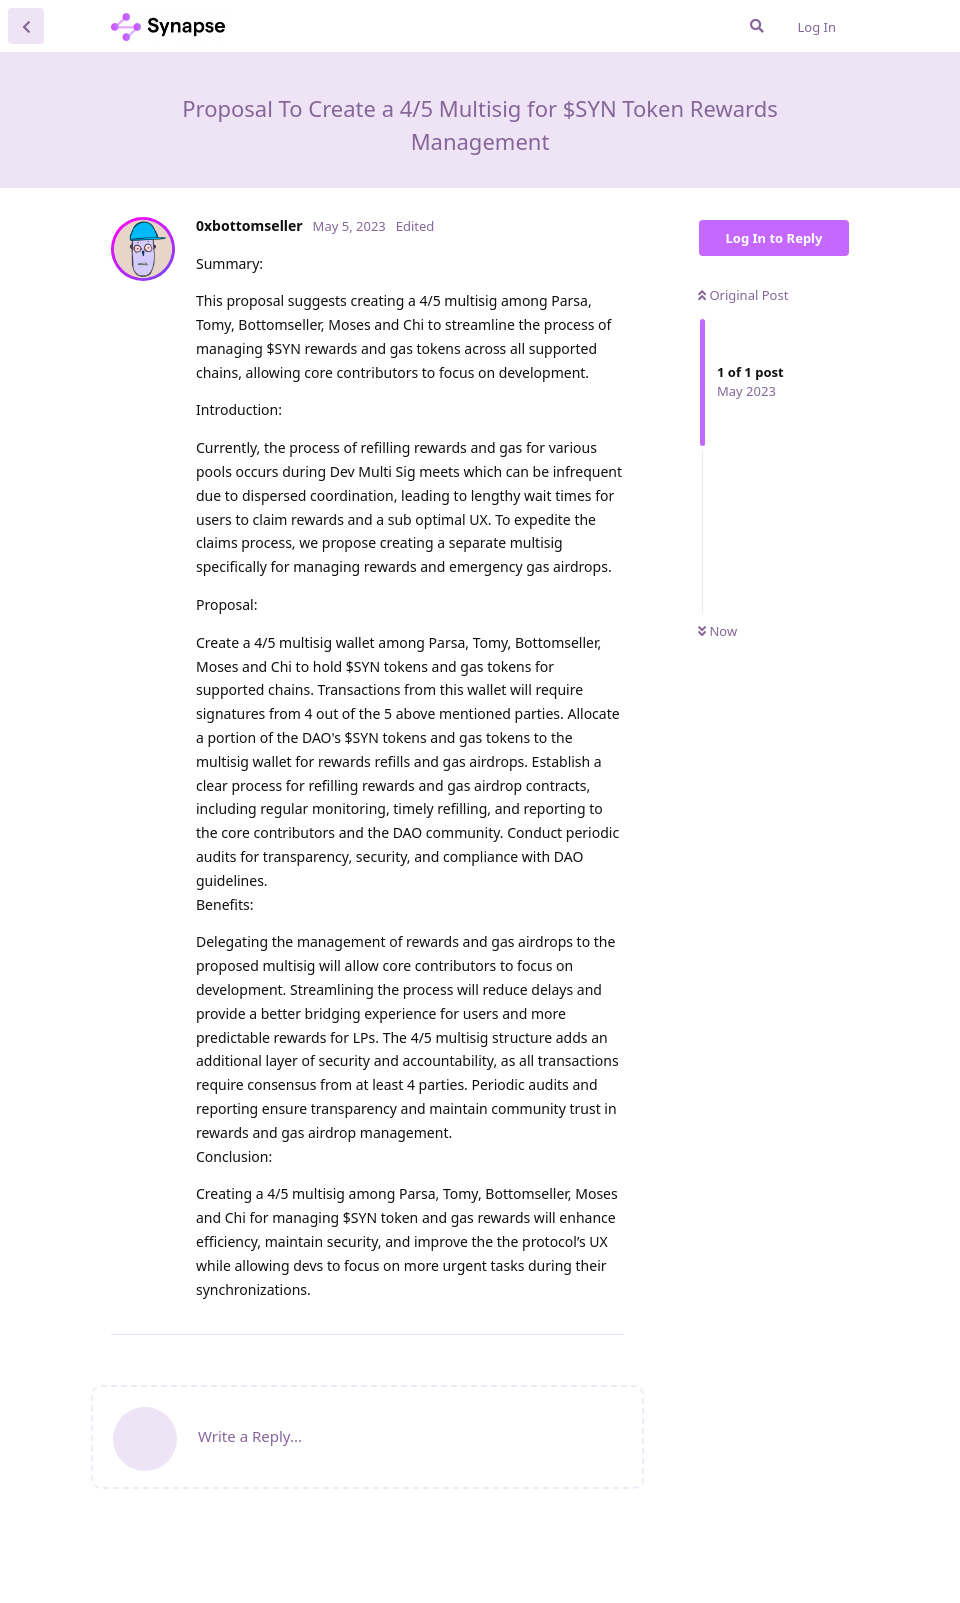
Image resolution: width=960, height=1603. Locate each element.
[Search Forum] (757, 26)
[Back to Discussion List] (26, 26)
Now (717, 631)
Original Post (743, 295)
